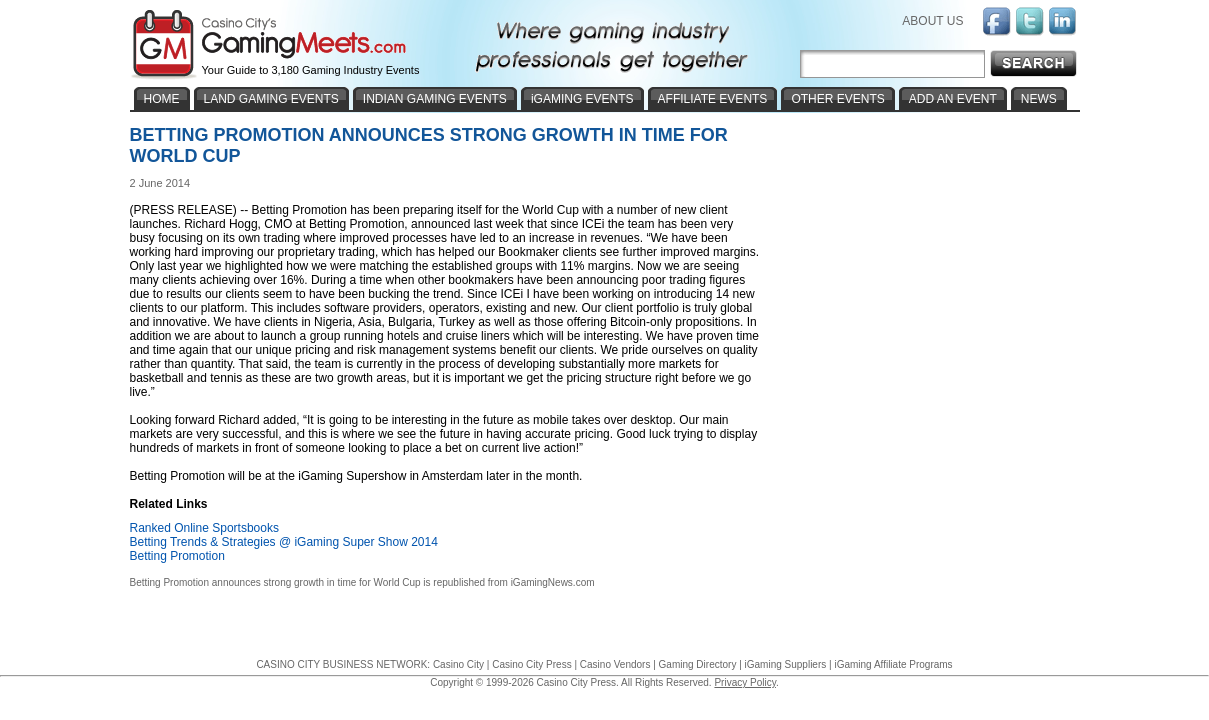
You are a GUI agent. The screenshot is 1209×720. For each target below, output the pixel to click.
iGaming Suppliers (786, 664)
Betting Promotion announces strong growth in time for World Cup (275, 582)
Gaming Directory (698, 664)
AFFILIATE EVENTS (713, 99)
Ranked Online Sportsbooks (204, 528)
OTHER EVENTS (837, 99)
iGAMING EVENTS (582, 99)
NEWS (1039, 99)
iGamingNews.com (553, 582)
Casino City (458, 664)
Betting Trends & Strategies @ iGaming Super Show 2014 (284, 542)
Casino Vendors (615, 664)
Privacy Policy (745, 682)
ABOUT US (932, 21)
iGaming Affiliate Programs (893, 664)
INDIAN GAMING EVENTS (435, 99)
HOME (162, 99)
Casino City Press (531, 664)
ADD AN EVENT (953, 99)
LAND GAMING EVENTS (271, 99)
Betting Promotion (177, 556)
